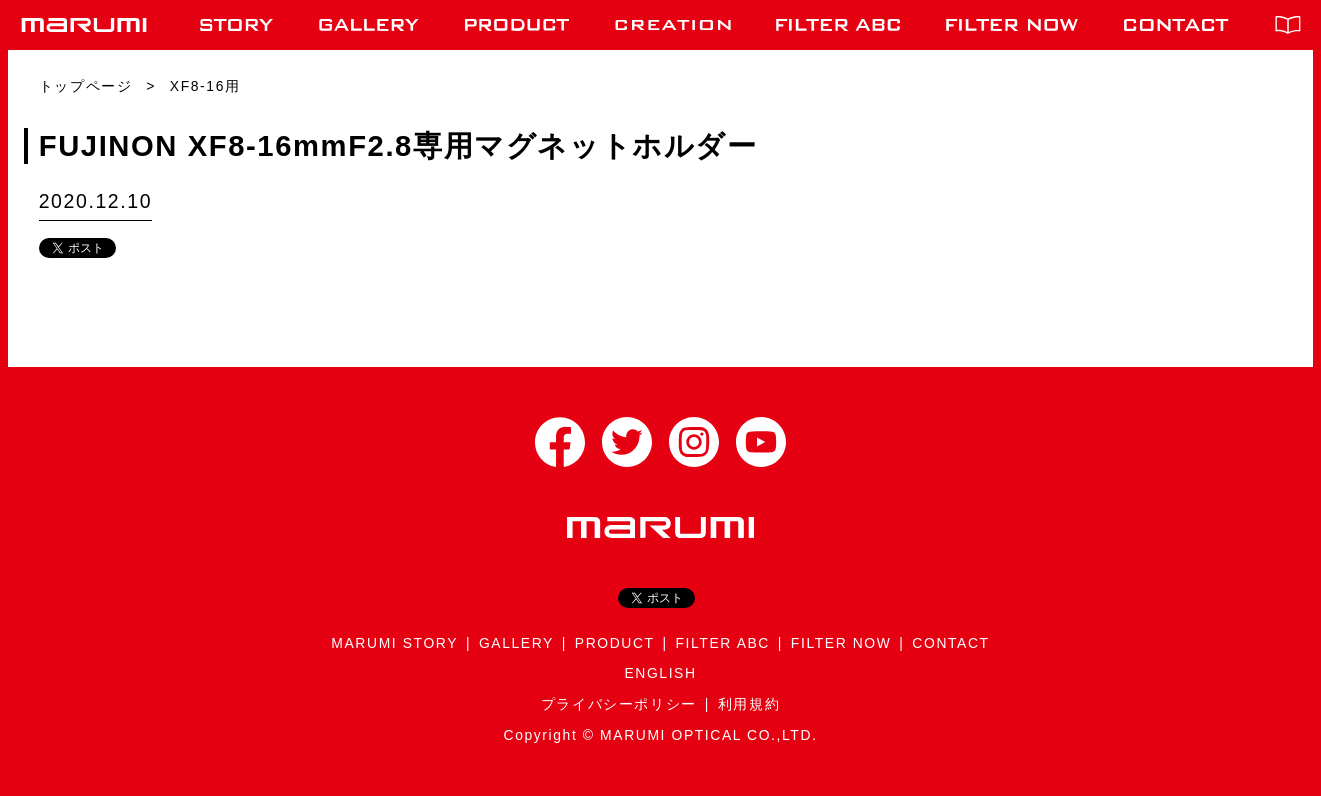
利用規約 (749, 704)
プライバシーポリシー (619, 704)
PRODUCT (615, 643)
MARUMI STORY (394, 643)
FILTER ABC (723, 643)
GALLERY (516, 643)
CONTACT (950, 643)
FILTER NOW (841, 643)
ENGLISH (660, 673)
